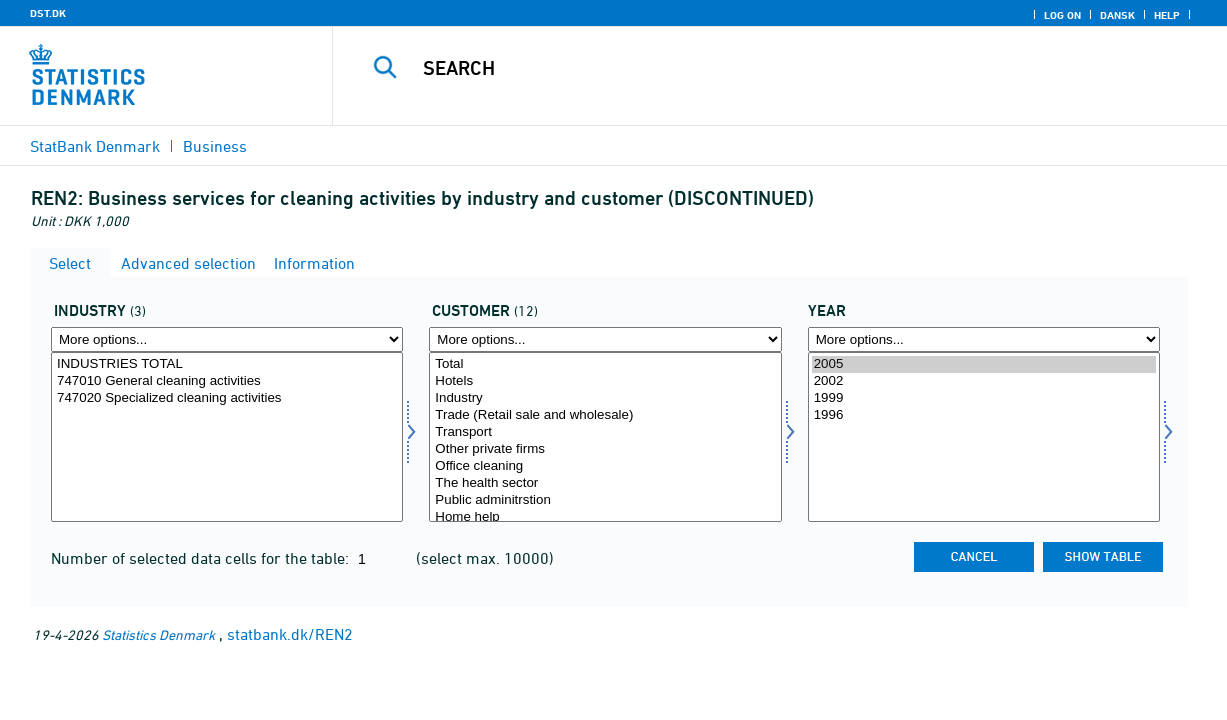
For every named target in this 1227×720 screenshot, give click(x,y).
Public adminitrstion (605, 500)
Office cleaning (605, 466)
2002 (984, 381)
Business (215, 146)
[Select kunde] (605, 437)
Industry (605, 398)
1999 (984, 398)
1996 (984, 415)
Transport (605, 432)
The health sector (605, 483)
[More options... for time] (984, 339)
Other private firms (605, 449)
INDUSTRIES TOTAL (227, 364)
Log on (1062, 15)
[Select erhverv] (227, 437)
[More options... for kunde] (605, 339)
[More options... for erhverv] (227, 339)
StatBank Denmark (95, 146)
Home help (605, 517)
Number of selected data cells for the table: (202, 558)
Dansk (1117, 15)
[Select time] (984, 437)
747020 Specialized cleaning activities (227, 398)
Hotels (605, 381)
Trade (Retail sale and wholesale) (605, 415)
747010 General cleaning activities (227, 381)
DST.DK (48, 13)
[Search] (768, 68)
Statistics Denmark (158, 634)
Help (1167, 15)
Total (605, 364)
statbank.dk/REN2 (290, 634)
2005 (984, 364)
